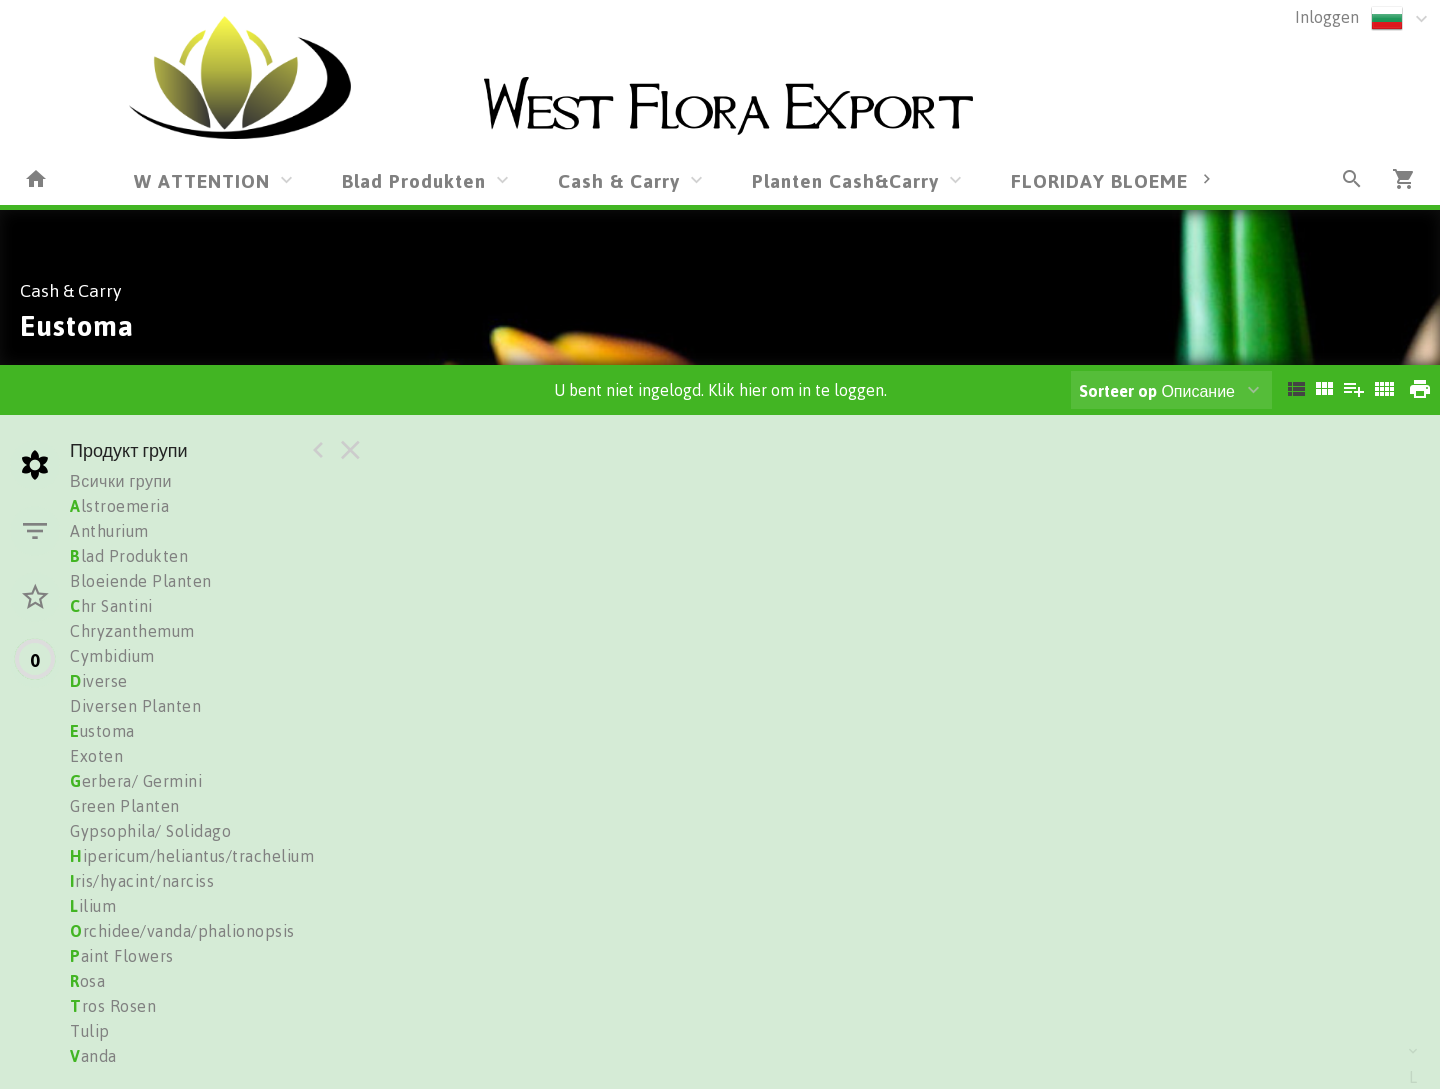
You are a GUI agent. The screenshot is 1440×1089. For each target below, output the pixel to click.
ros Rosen (113, 1006)
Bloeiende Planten (141, 581)
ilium (93, 906)
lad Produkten (129, 556)
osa (87, 981)
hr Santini (111, 606)
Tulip (90, 1031)
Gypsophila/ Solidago (150, 831)
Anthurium (109, 531)
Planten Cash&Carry (845, 180)
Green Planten (125, 806)
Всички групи (121, 481)
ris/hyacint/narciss (142, 881)
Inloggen (1327, 17)
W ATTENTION (202, 180)
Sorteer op (1118, 391)
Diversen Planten (135, 706)
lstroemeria (119, 506)
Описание (1157, 391)
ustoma (102, 731)
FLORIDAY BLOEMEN (1106, 180)
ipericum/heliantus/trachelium (192, 856)
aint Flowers (122, 956)
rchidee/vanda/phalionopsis (182, 931)
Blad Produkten (414, 180)
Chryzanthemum (132, 631)
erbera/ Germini (136, 781)
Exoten (96, 756)
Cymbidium (112, 656)
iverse (99, 681)
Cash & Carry (619, 180)
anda (93, 1056)
